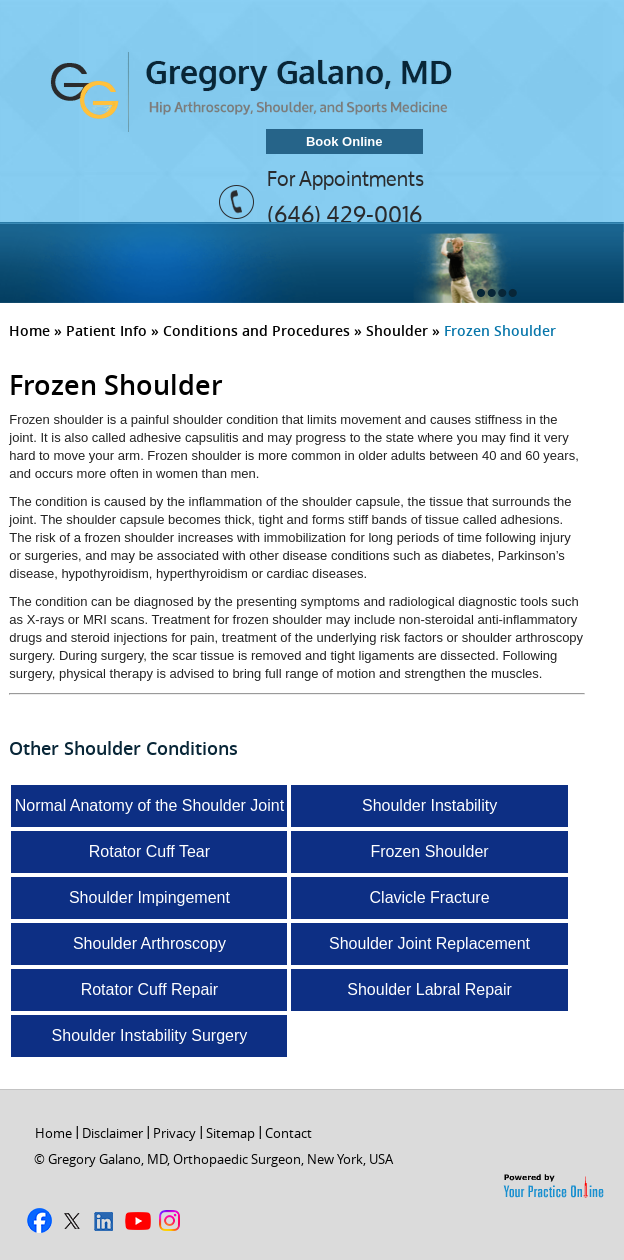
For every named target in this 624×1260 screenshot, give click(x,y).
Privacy (174, 1133)
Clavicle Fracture (430, 897)
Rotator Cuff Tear (149, 851)
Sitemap (230, 1133)
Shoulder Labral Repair (429, 989)
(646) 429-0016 (344, 214)
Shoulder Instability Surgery (150, 1035)
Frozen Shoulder (429, 851)
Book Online (344, 141)
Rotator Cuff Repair (150, 989)
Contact (288, 1133)
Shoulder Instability (429, 805)
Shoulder (397, 330)
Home (29, 330)
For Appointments (345, 179)
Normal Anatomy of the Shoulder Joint (149, 805)
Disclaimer (112, 1133)
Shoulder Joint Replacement (429, 943)
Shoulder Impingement (149, 897)
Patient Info (106, 330)
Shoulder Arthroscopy (149, 943)
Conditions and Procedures (256, 330)
